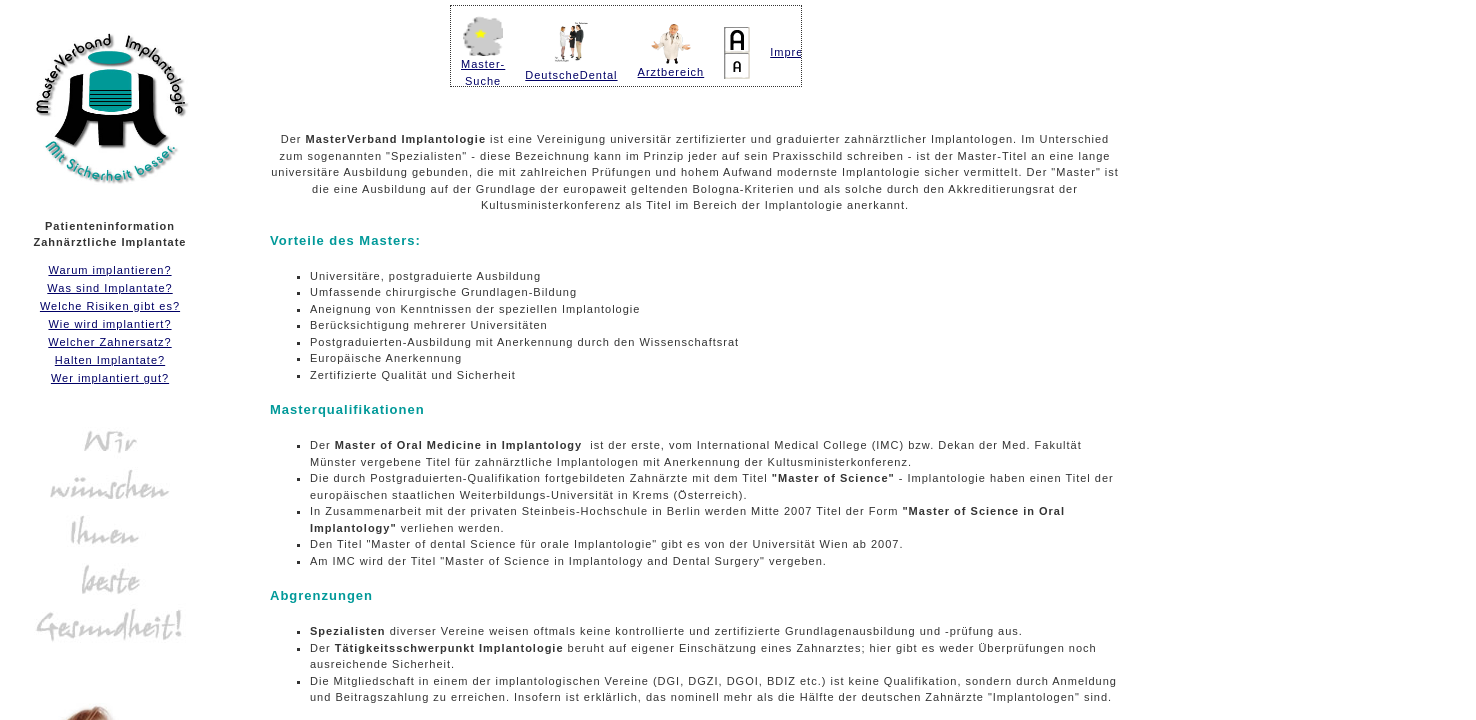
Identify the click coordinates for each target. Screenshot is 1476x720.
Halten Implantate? (110, 360)
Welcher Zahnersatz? (109, 342)
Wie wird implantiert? (109, 324)
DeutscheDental (571, 75)
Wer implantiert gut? (110, 378)
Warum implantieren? (109, 270)
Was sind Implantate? (109, 288)
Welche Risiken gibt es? (110, 306)
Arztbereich (671, 66)
